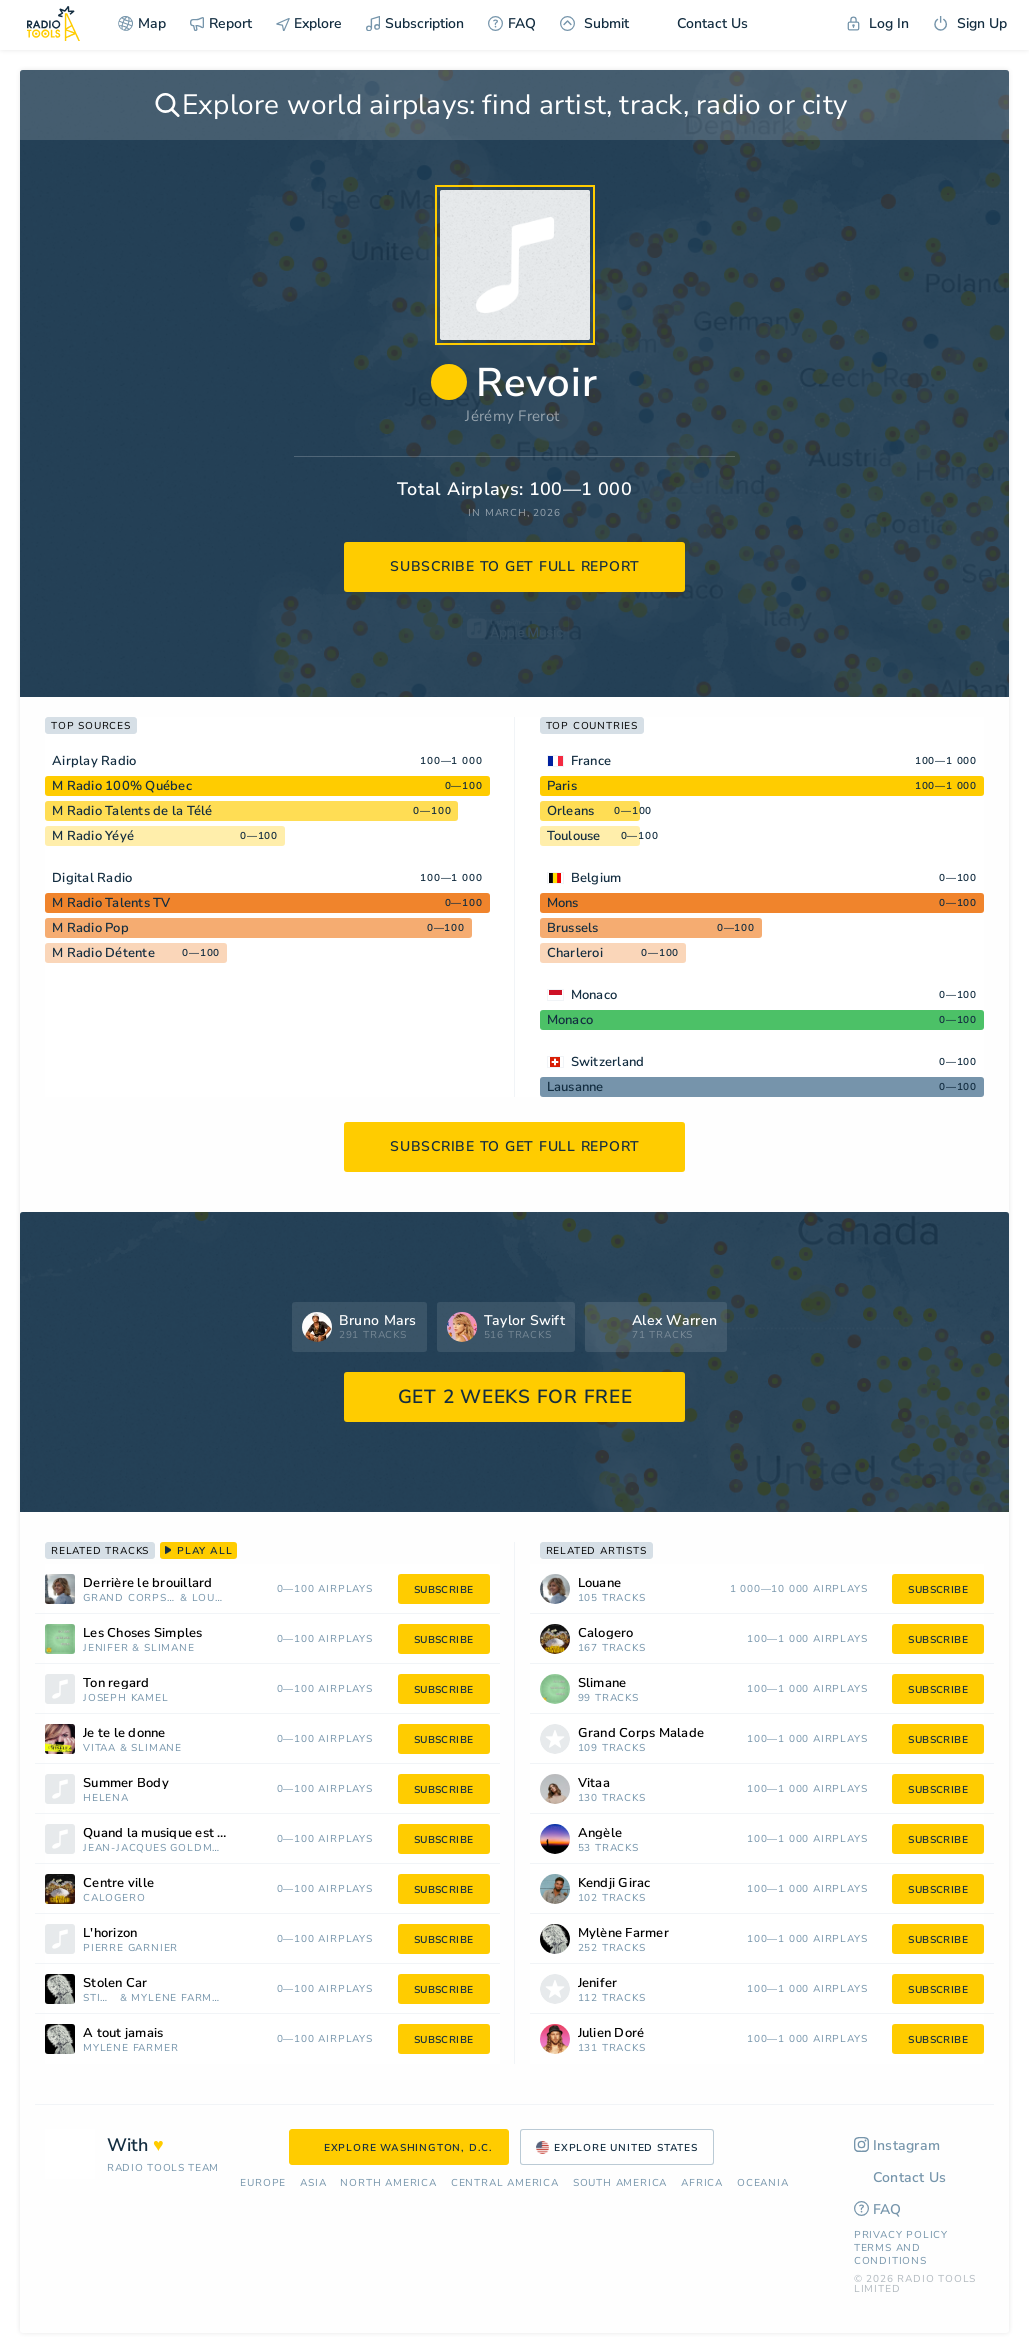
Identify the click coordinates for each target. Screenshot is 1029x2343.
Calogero (114, 1898)
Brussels (573, 928)
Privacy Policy (901, 2235)
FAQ (512, 23)
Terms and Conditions (890, 2254)
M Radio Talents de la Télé (132, 811)
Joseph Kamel (126, 1698)
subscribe (444, 1590)
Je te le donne (124, 1733)
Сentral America (505, 2183)
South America (620, 2183)
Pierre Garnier (130, 1948)
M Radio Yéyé (93, 836)
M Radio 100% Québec (122, 786)
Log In (878, 23)
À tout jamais (123, 2033)
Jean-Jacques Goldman (153, 1848)
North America (388, 2183)
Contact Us (700, 23)
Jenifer (106, 1648)
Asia (313, 2183)
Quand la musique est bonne (169, 1833)
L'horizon (110, 1933)
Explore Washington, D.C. (399, 2148)
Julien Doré (611, 2033)
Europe (263, 2183)
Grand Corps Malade (129, 1598)
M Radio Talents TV (111, 903)
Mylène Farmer (177, 1998)
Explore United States (617, 2148)
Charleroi (575, 953)
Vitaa (99, 1748)
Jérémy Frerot (512, 416)
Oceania (763, 2183)
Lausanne (575, 1087)
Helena (106, 1798)
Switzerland (608, 1062)
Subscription (415, 23)
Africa (702, 2183)
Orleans (571, 811)
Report (221, 23)
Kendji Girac (614, 1883)
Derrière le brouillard (148, 1583)
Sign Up (970, 23)
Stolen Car (115, 1983)
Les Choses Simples (143, 1633)
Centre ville (118, 1883)
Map (142, 23)
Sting (99, 1998)
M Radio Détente (103, 953)
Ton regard (116, 1683)
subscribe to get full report (515, 566)
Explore (309, 23)
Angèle (600, 1833)
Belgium (596, 878)
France (591, 761)
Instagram (897, 2145)
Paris (562, 786)
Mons (563, 903)
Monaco (594, 995)
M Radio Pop (90, 928)
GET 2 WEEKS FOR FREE (515, 1397)
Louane (208, 1598)
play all (198, 1551)
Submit (594, 23)
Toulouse (574, 836)
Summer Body (126, 1783)
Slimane (169, 1648)
